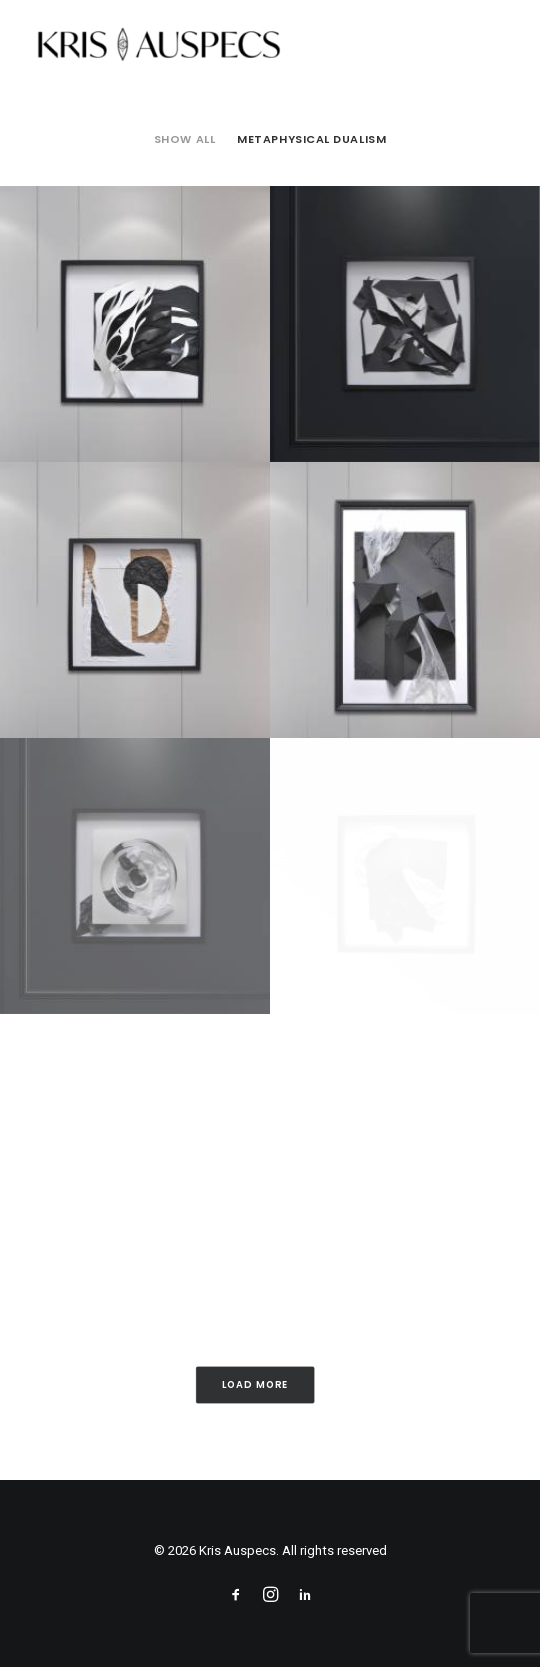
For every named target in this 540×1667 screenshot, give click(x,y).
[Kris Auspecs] (158, 47)
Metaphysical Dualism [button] (311, 139)
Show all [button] (184, 139)
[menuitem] (184, 139)
